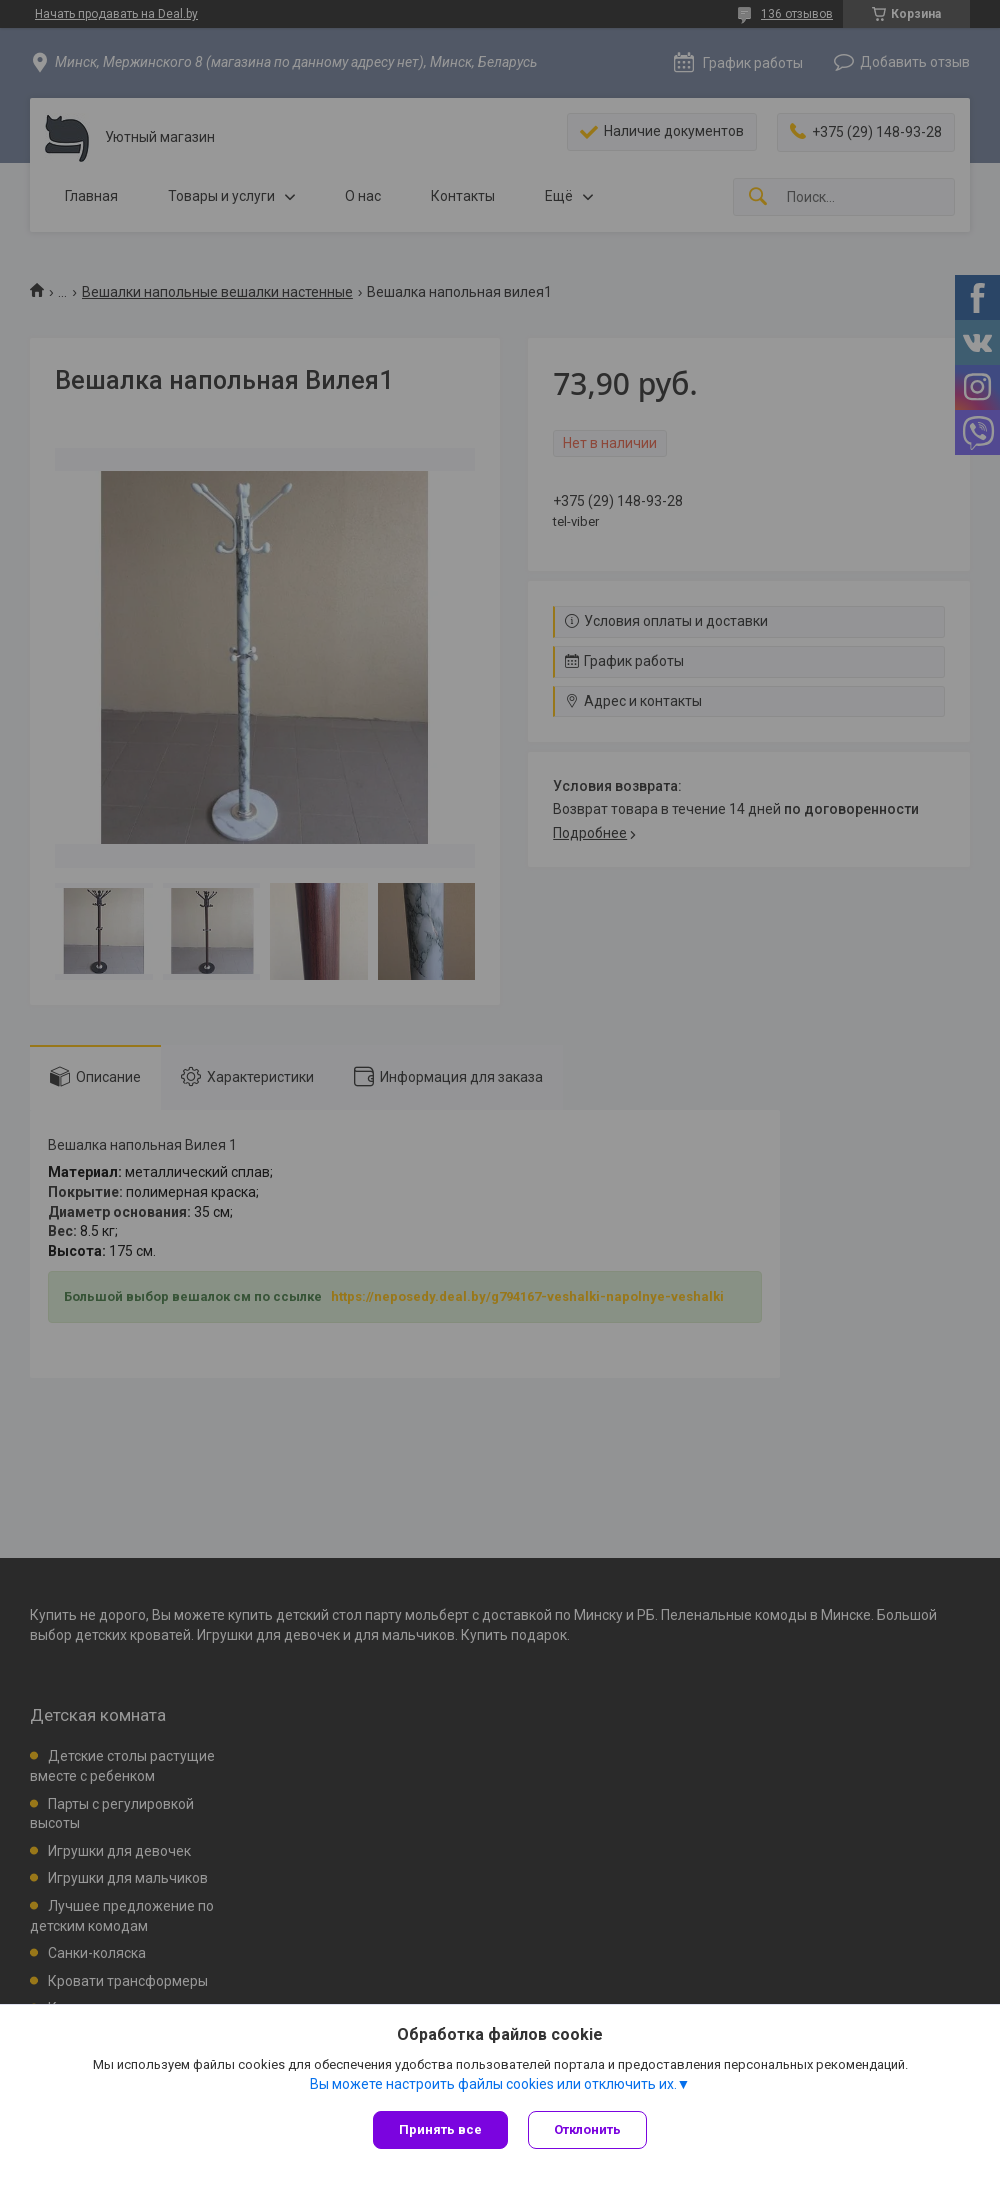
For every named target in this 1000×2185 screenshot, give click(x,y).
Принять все (440, 2129)
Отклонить (587, 2129)
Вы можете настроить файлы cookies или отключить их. (493, 2084)
